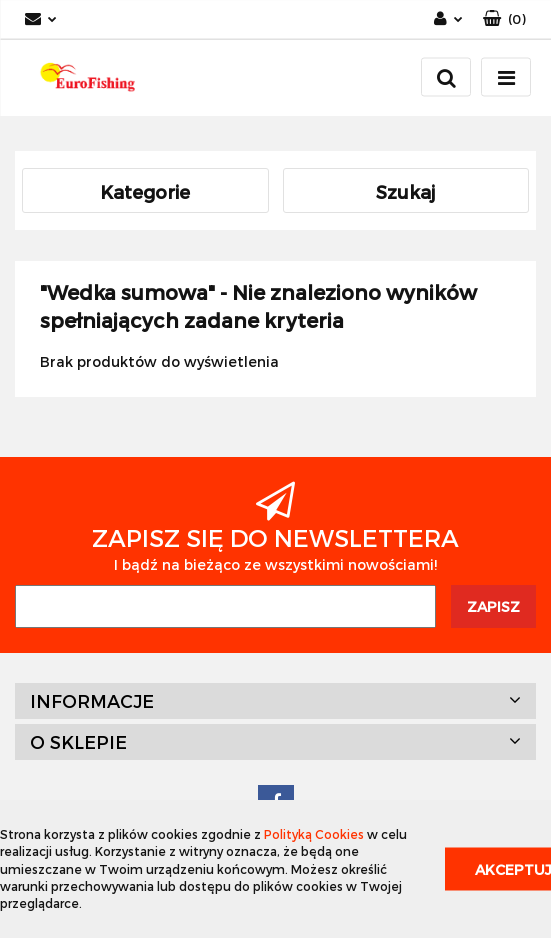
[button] (504, 19)
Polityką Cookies (314, 834)
